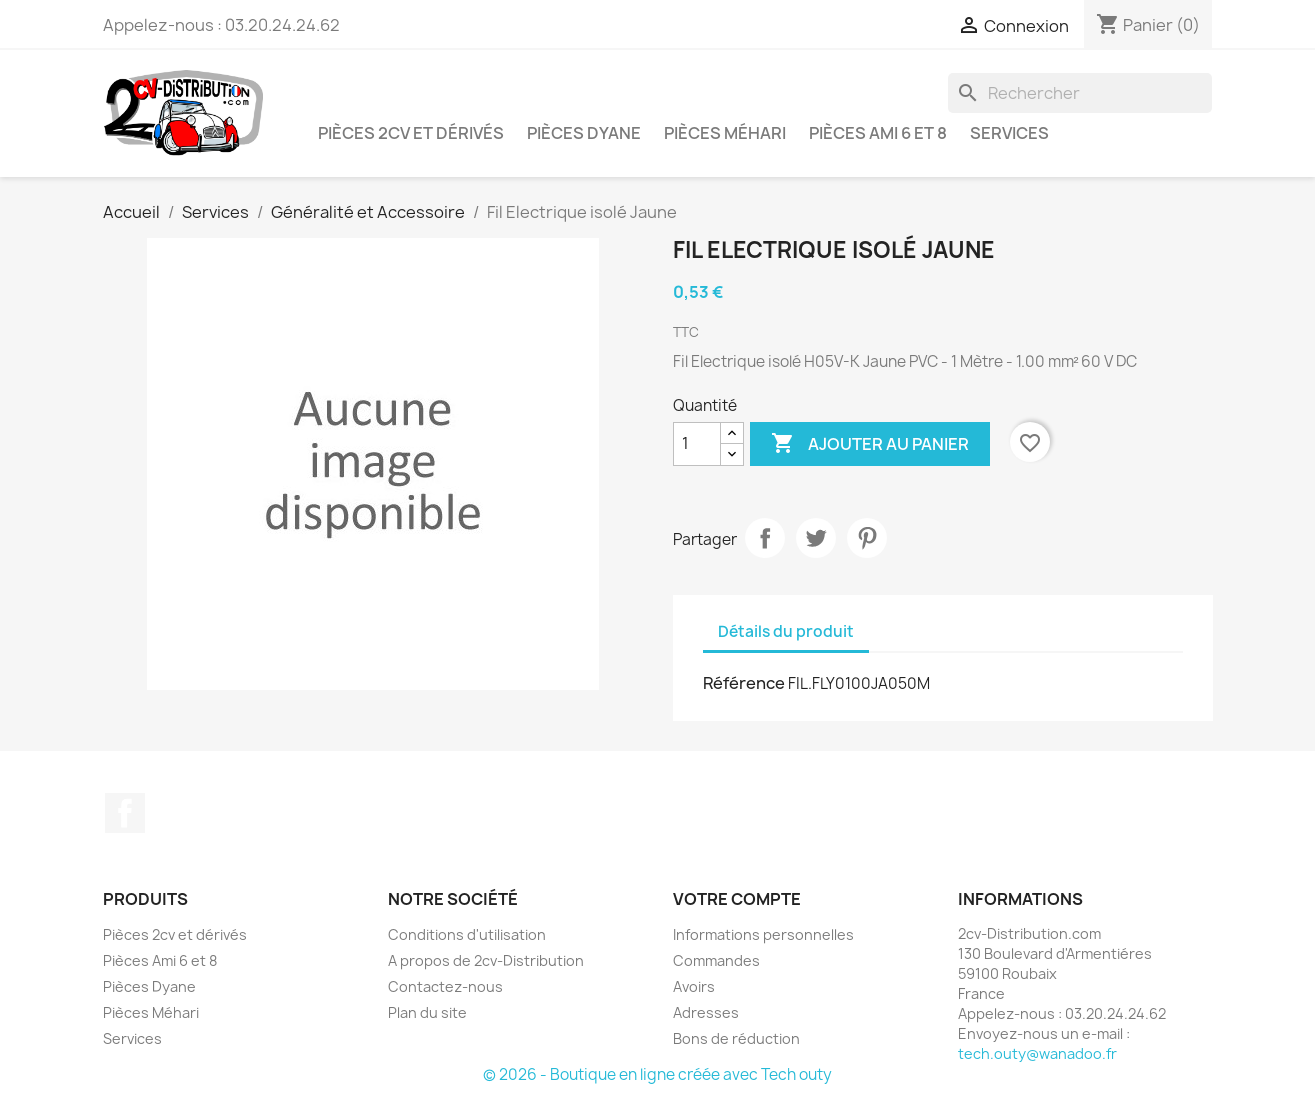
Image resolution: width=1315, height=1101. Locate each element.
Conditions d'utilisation (467, 934)
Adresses (706, 1012)
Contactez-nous (445, 986)
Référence (744, 683)
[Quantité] (697, 444)
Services (1009, 133)
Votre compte (737, 899)
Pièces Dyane (584, 133)
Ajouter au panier (870, 444)
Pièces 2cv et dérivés (411, 133)
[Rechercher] (1080, 93)
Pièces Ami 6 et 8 (878, 133)
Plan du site (427, 1012)
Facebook (125, 813)
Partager (765, 538)
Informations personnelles (763, 934)
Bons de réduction (736, 1038)
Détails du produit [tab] (786, 631)
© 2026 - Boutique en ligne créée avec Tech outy (657, 1074)
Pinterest (867, 538)
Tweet (816, 538)
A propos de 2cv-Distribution (486, 960)
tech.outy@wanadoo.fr (1037, 1053)
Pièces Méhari (725, 133)
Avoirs (694, 986)
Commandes (716, 960)
